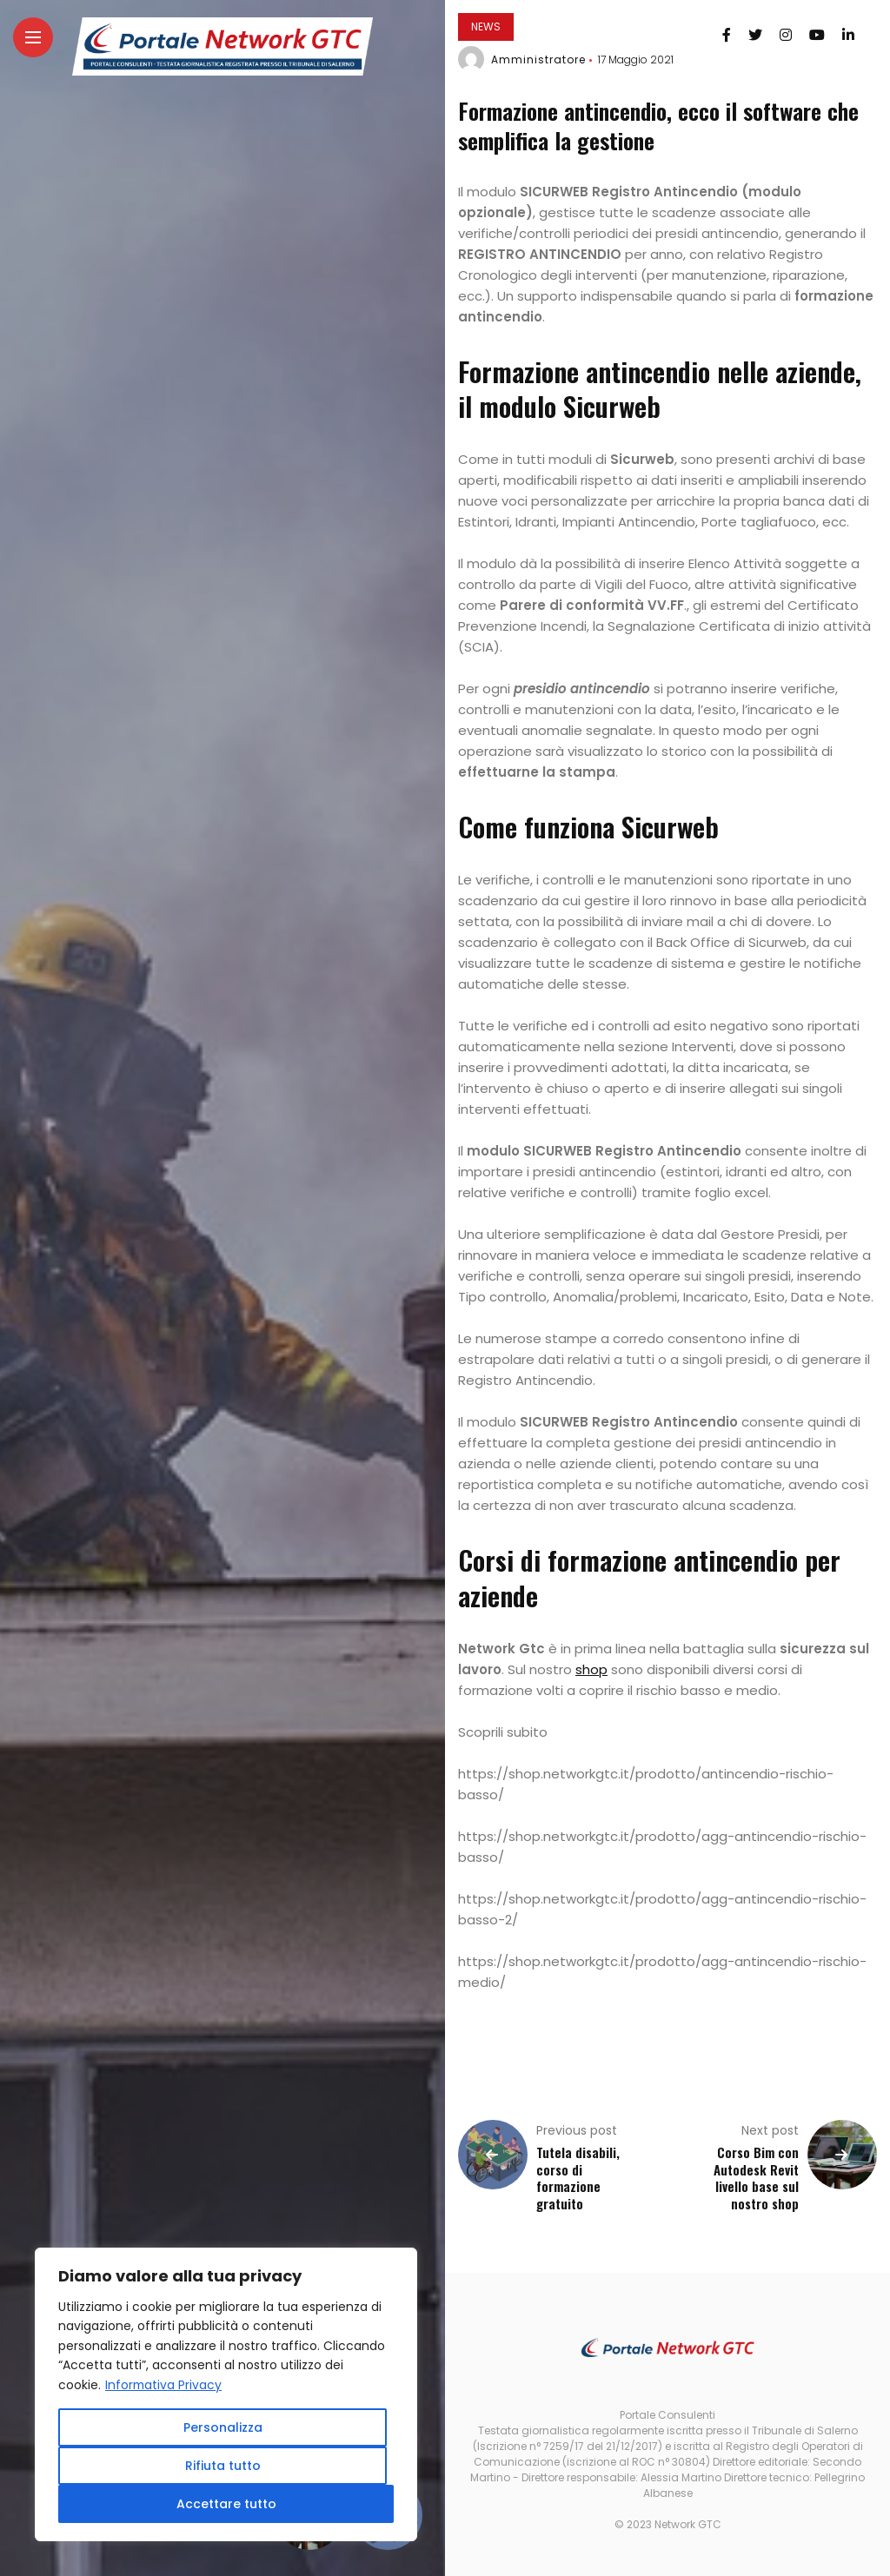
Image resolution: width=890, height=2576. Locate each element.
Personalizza (222, 2427)
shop (591, 1669)
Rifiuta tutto (223, 2465)
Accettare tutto (226, 2504)
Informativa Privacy (164, 2385)
